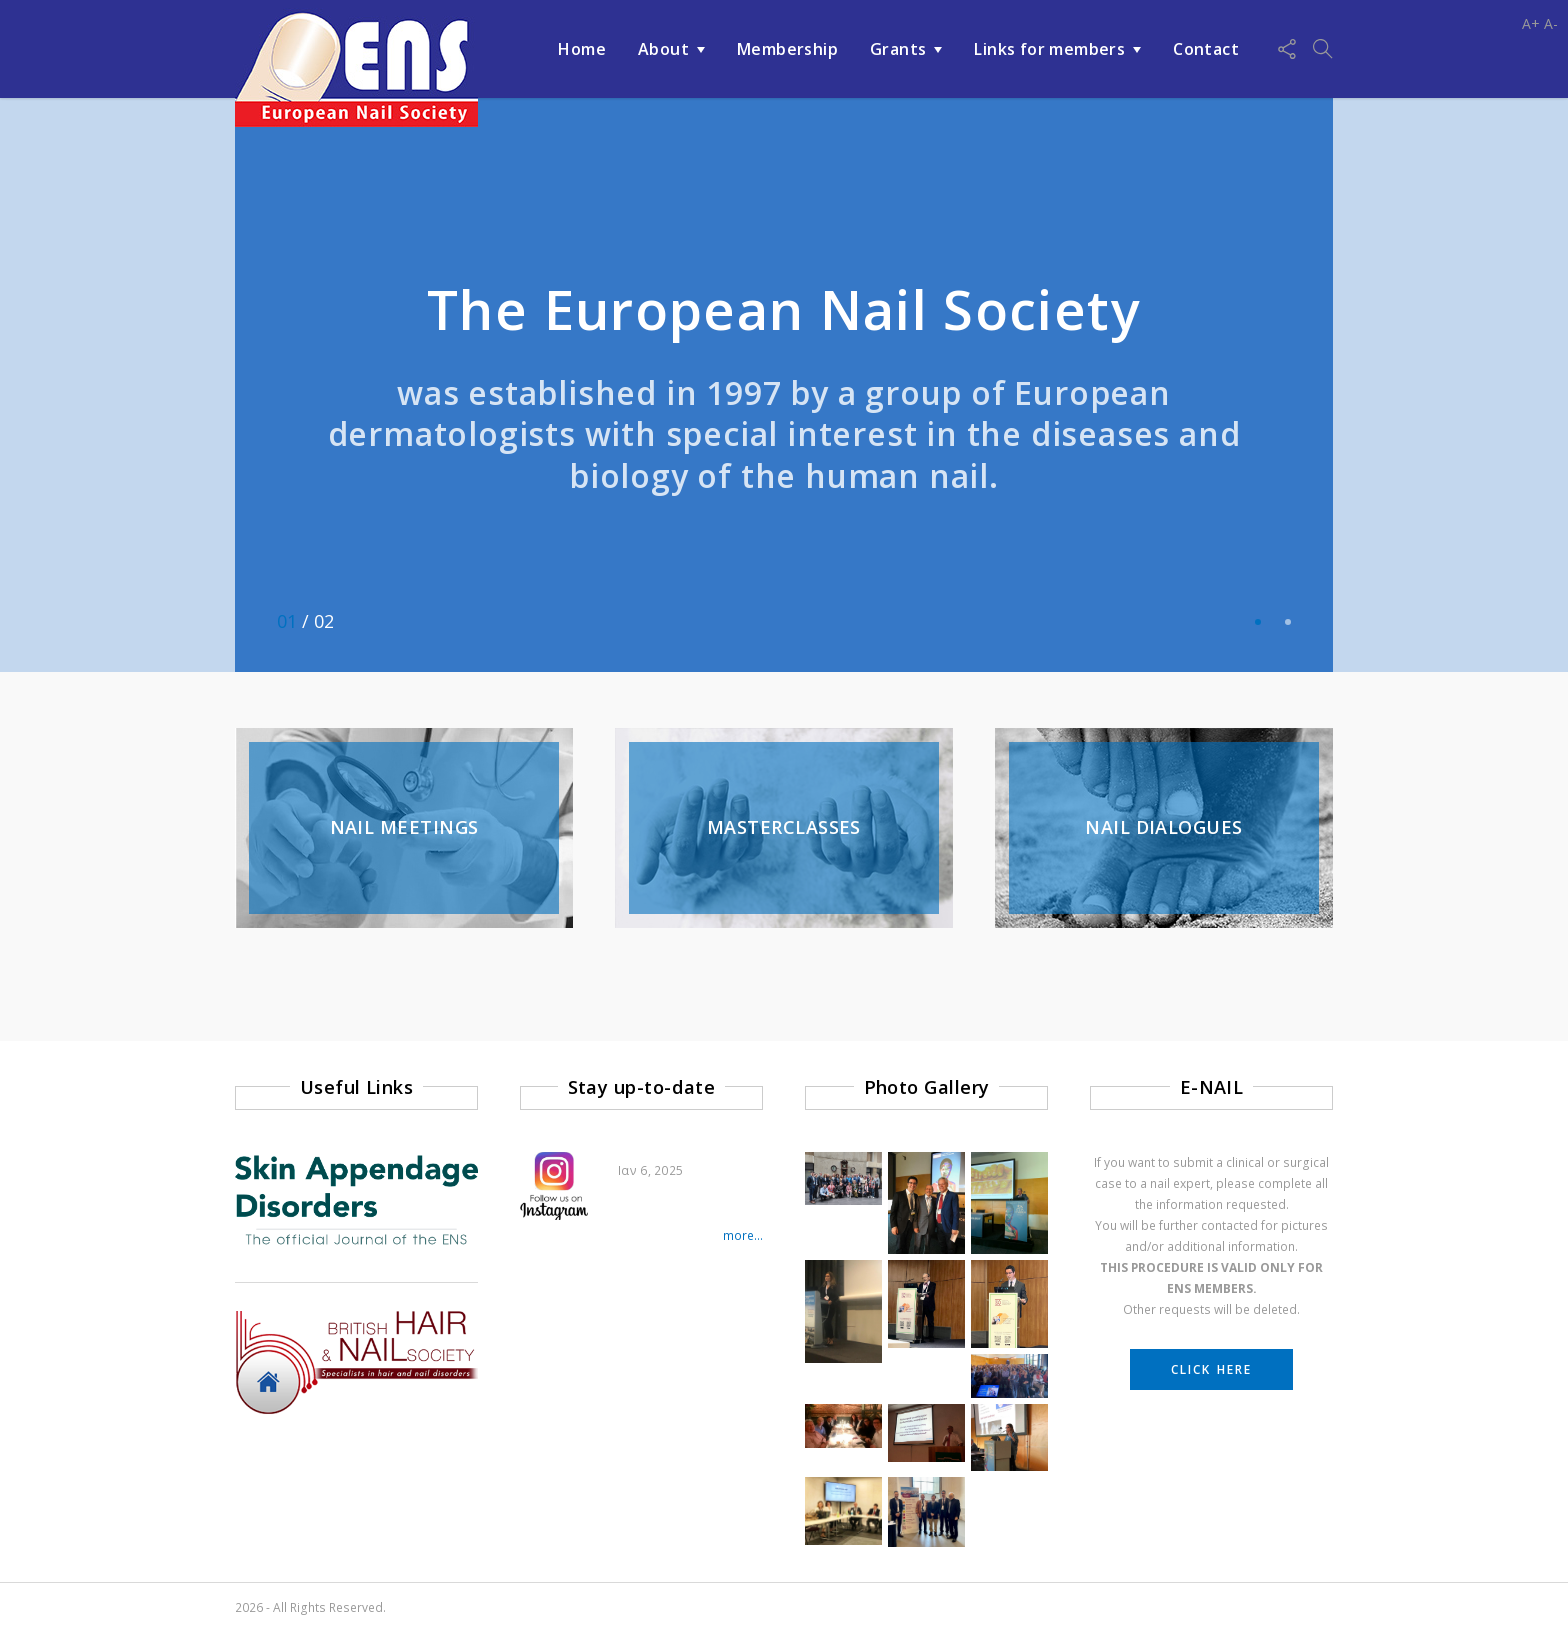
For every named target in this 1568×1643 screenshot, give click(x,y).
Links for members (1049, 49)
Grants (898, 49)
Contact (1206, 49)
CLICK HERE (1211, 1369)
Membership (787, 49)
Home (582, 49)
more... (743, 1235)
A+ (1531, 23)
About (663, 49)
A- (1551, 23)
